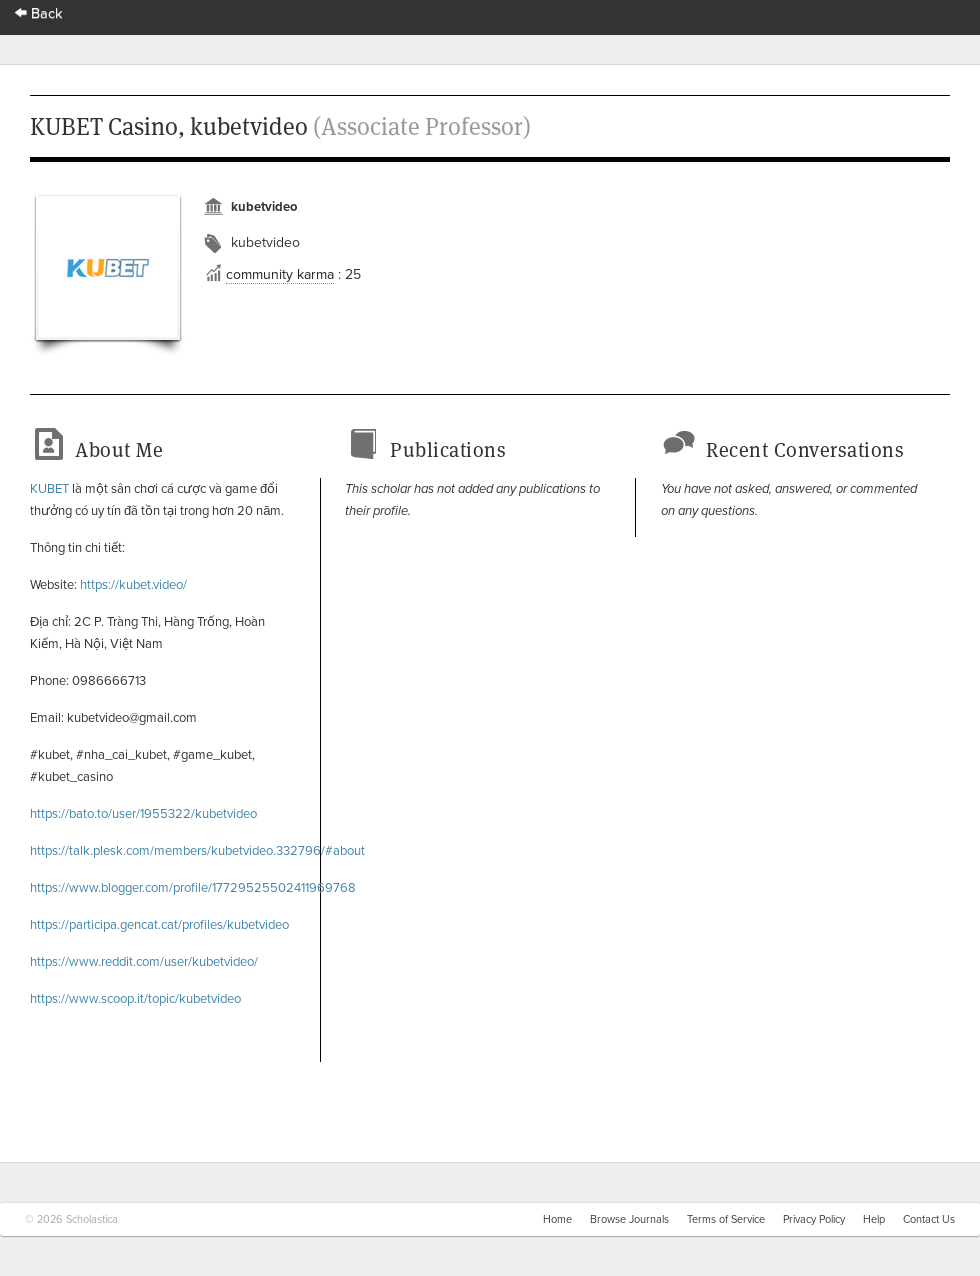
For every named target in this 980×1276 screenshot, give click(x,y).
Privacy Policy (814, 1219)
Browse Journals (629, 1219)
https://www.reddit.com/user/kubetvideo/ (144, 962)
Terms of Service (726, 1219)
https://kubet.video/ (132, 585)
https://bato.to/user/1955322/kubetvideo (143, 814)
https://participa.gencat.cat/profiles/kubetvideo (159, 925)
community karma (280, 274)
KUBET (49, 489)
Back (39, 13)
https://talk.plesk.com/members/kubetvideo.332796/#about (197, 851)
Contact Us (929, 1219)
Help (874, 1219)
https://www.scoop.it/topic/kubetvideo (135, 999)
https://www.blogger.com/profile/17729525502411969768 (193, 888)
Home (557, 1219)
